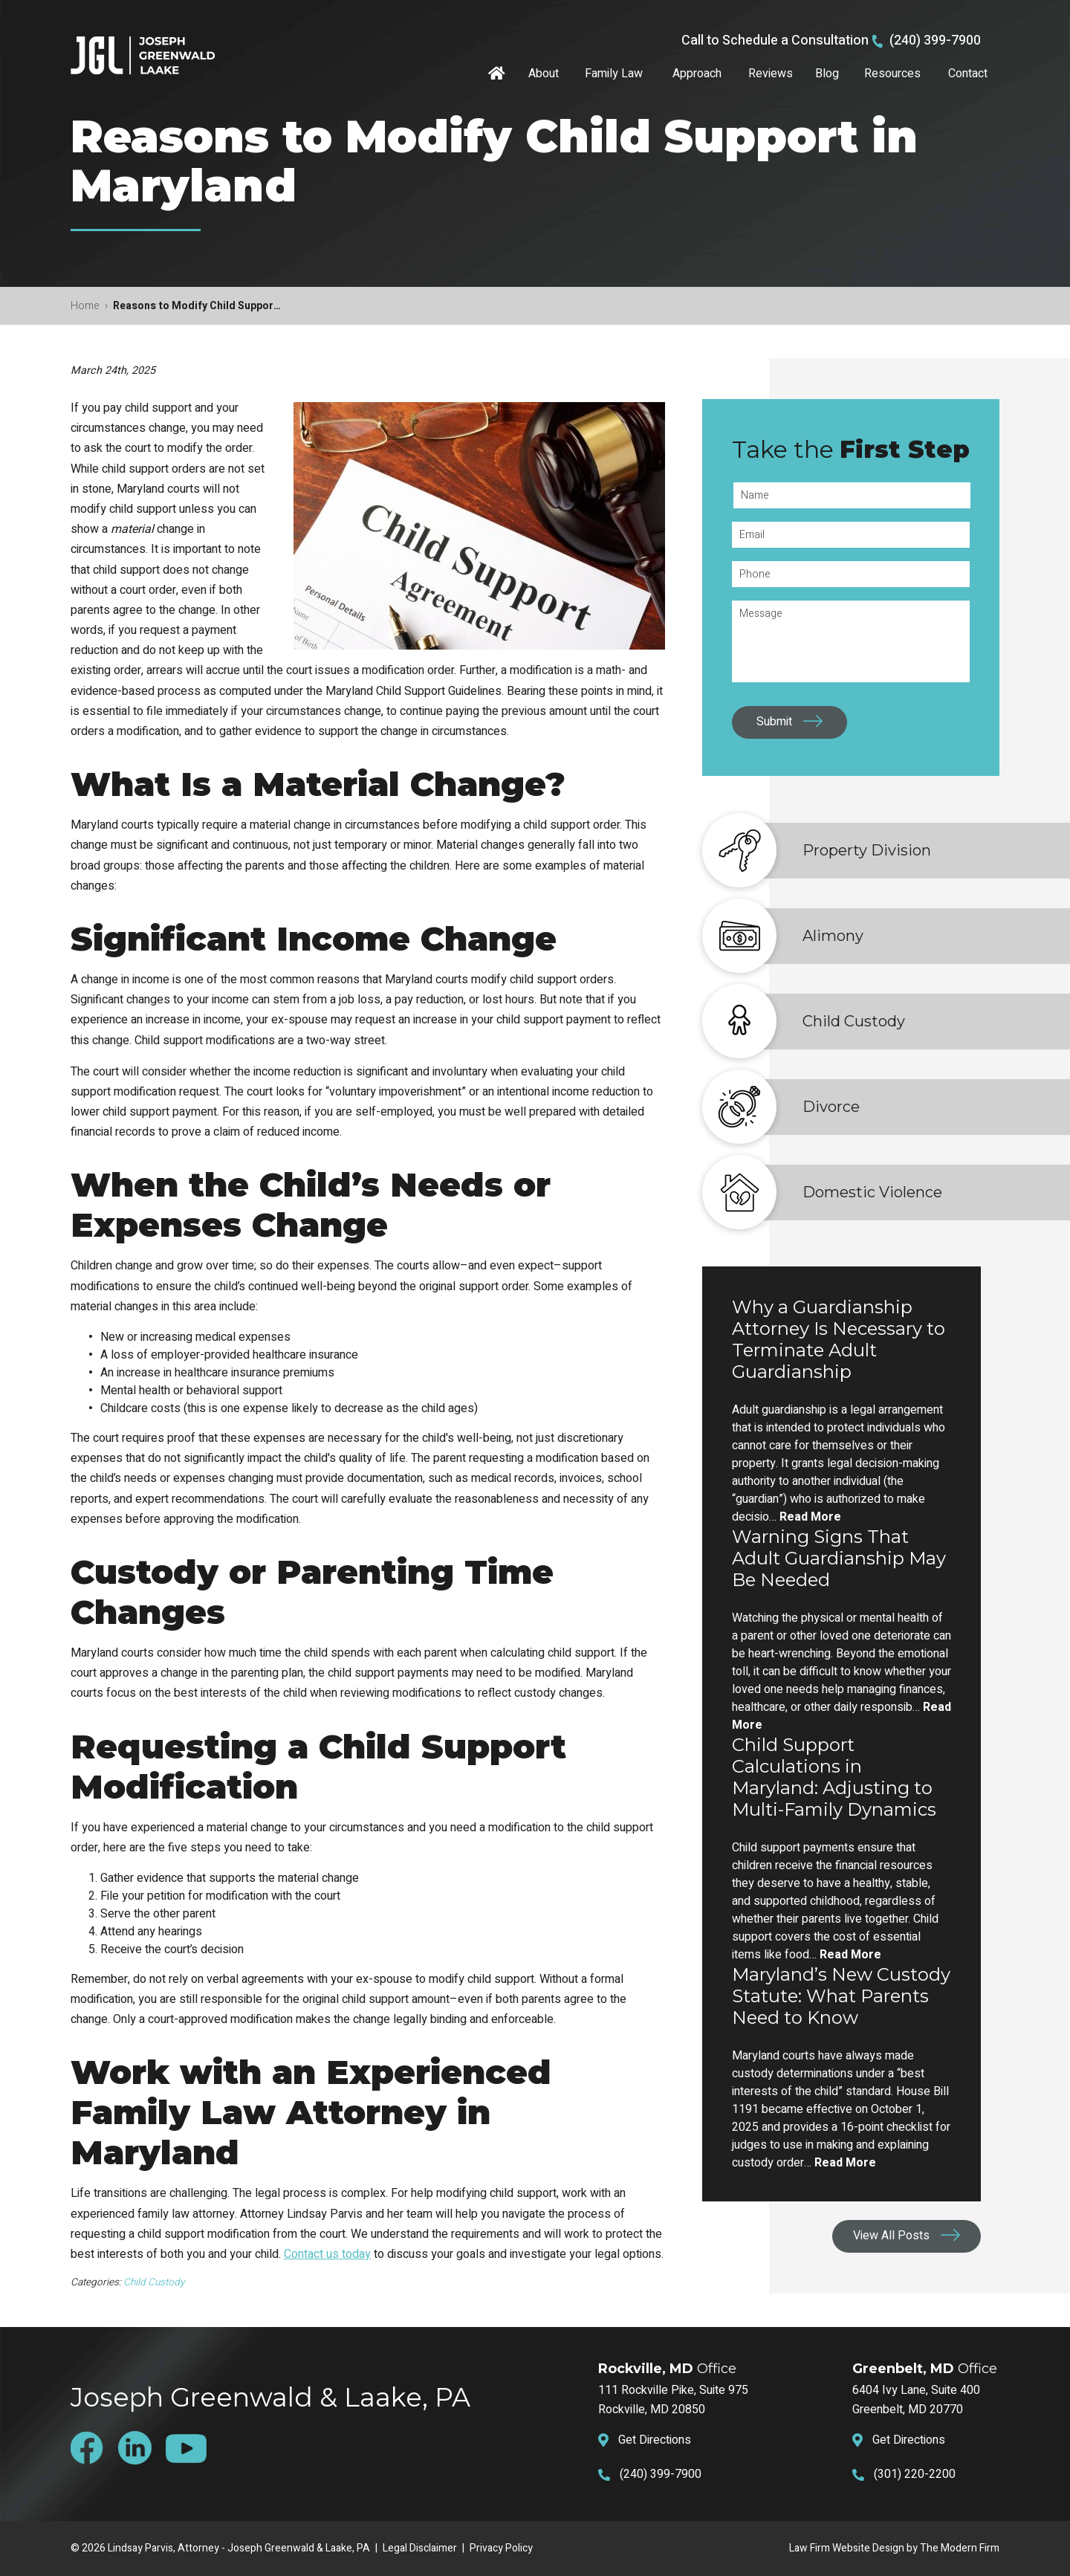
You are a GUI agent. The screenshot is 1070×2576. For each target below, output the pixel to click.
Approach (697, 73)
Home (498, 73)
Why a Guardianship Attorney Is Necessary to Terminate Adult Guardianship (838, 1339)
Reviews (770, 73)
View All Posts (891, 2236)
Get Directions (654, 2440)
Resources (892, 73)
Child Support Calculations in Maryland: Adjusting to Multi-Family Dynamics (834, 1777)
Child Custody (153, 2282)
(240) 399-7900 (935, 40)
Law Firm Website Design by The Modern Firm (894, 2548)
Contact (968, 73)
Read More (810, 1517)
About (543, 73)
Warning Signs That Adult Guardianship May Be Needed (839, 1558)
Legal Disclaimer (420, 2548)
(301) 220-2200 (915, 2474)
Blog (827, 73)
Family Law (614, 73)
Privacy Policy (501, 2548)
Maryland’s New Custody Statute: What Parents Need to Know (841, 1996)
